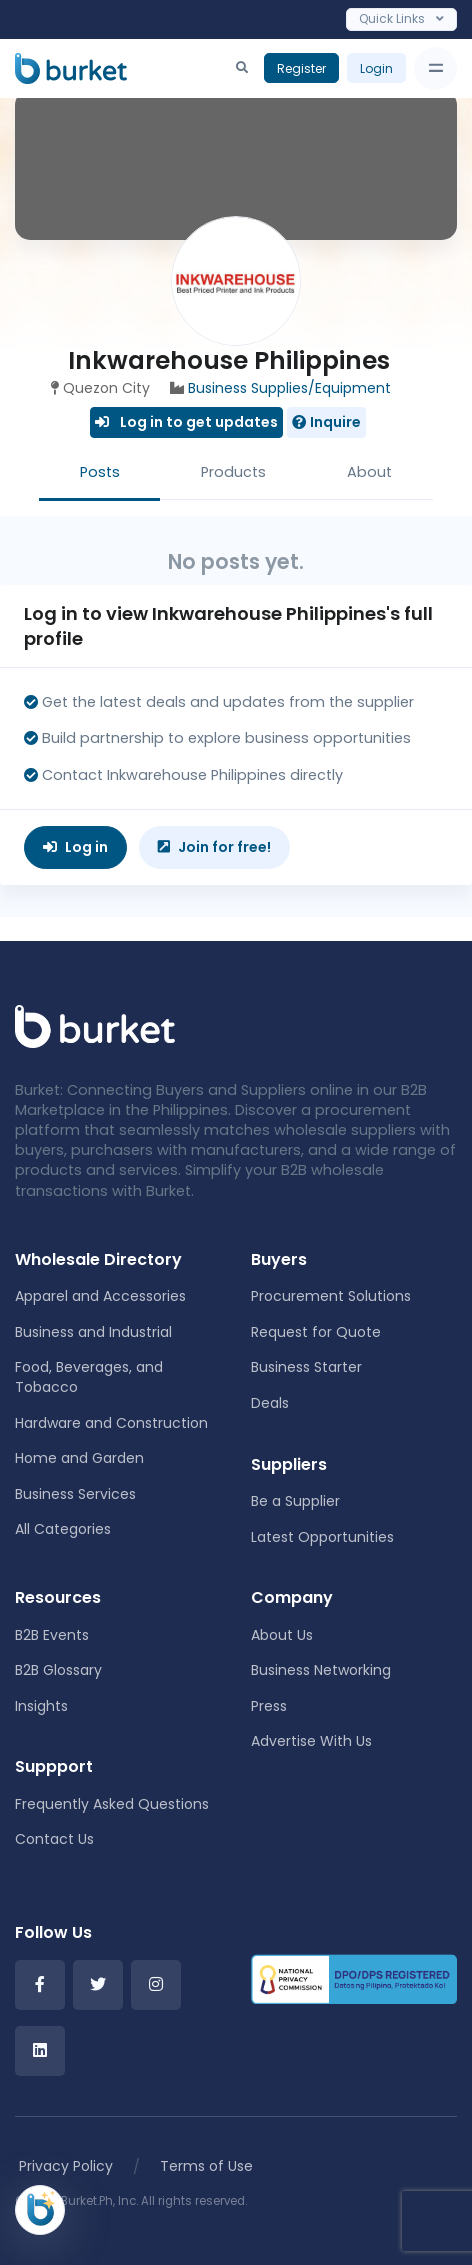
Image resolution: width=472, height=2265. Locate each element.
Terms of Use (206, 2166)
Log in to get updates (186, 422)
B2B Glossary (58, 1670)
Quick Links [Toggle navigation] (401, 18)
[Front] (95, 1025)
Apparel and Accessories (100, 1296)
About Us (282, 1635)
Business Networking (321, 1670)
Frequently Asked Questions (112, 1804)
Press (269, 1706)
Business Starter (306, 1367)
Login (376, 68)
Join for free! (214, 847)
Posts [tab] (100, 472)
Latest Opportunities (322, 1537)
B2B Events (52, 1635)
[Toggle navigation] (435, 68)
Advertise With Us (311, 1741)
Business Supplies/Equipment (289, 388)
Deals (270, 1403)
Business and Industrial (93, 1332)
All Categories (63, 1529)
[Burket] (71, 68)
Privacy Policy (66, 2166)
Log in (75, 847)
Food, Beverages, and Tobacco (89, 1377)
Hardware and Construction (111, 1423)
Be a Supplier (295, 1501)
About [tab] (369, 472)
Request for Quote (316, 1332)
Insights (41, 1706)
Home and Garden (79, 1458)
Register (301, 68)
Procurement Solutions (331, 1296)
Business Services (75, 1494)
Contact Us (54, 1839)
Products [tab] (233, 472)
